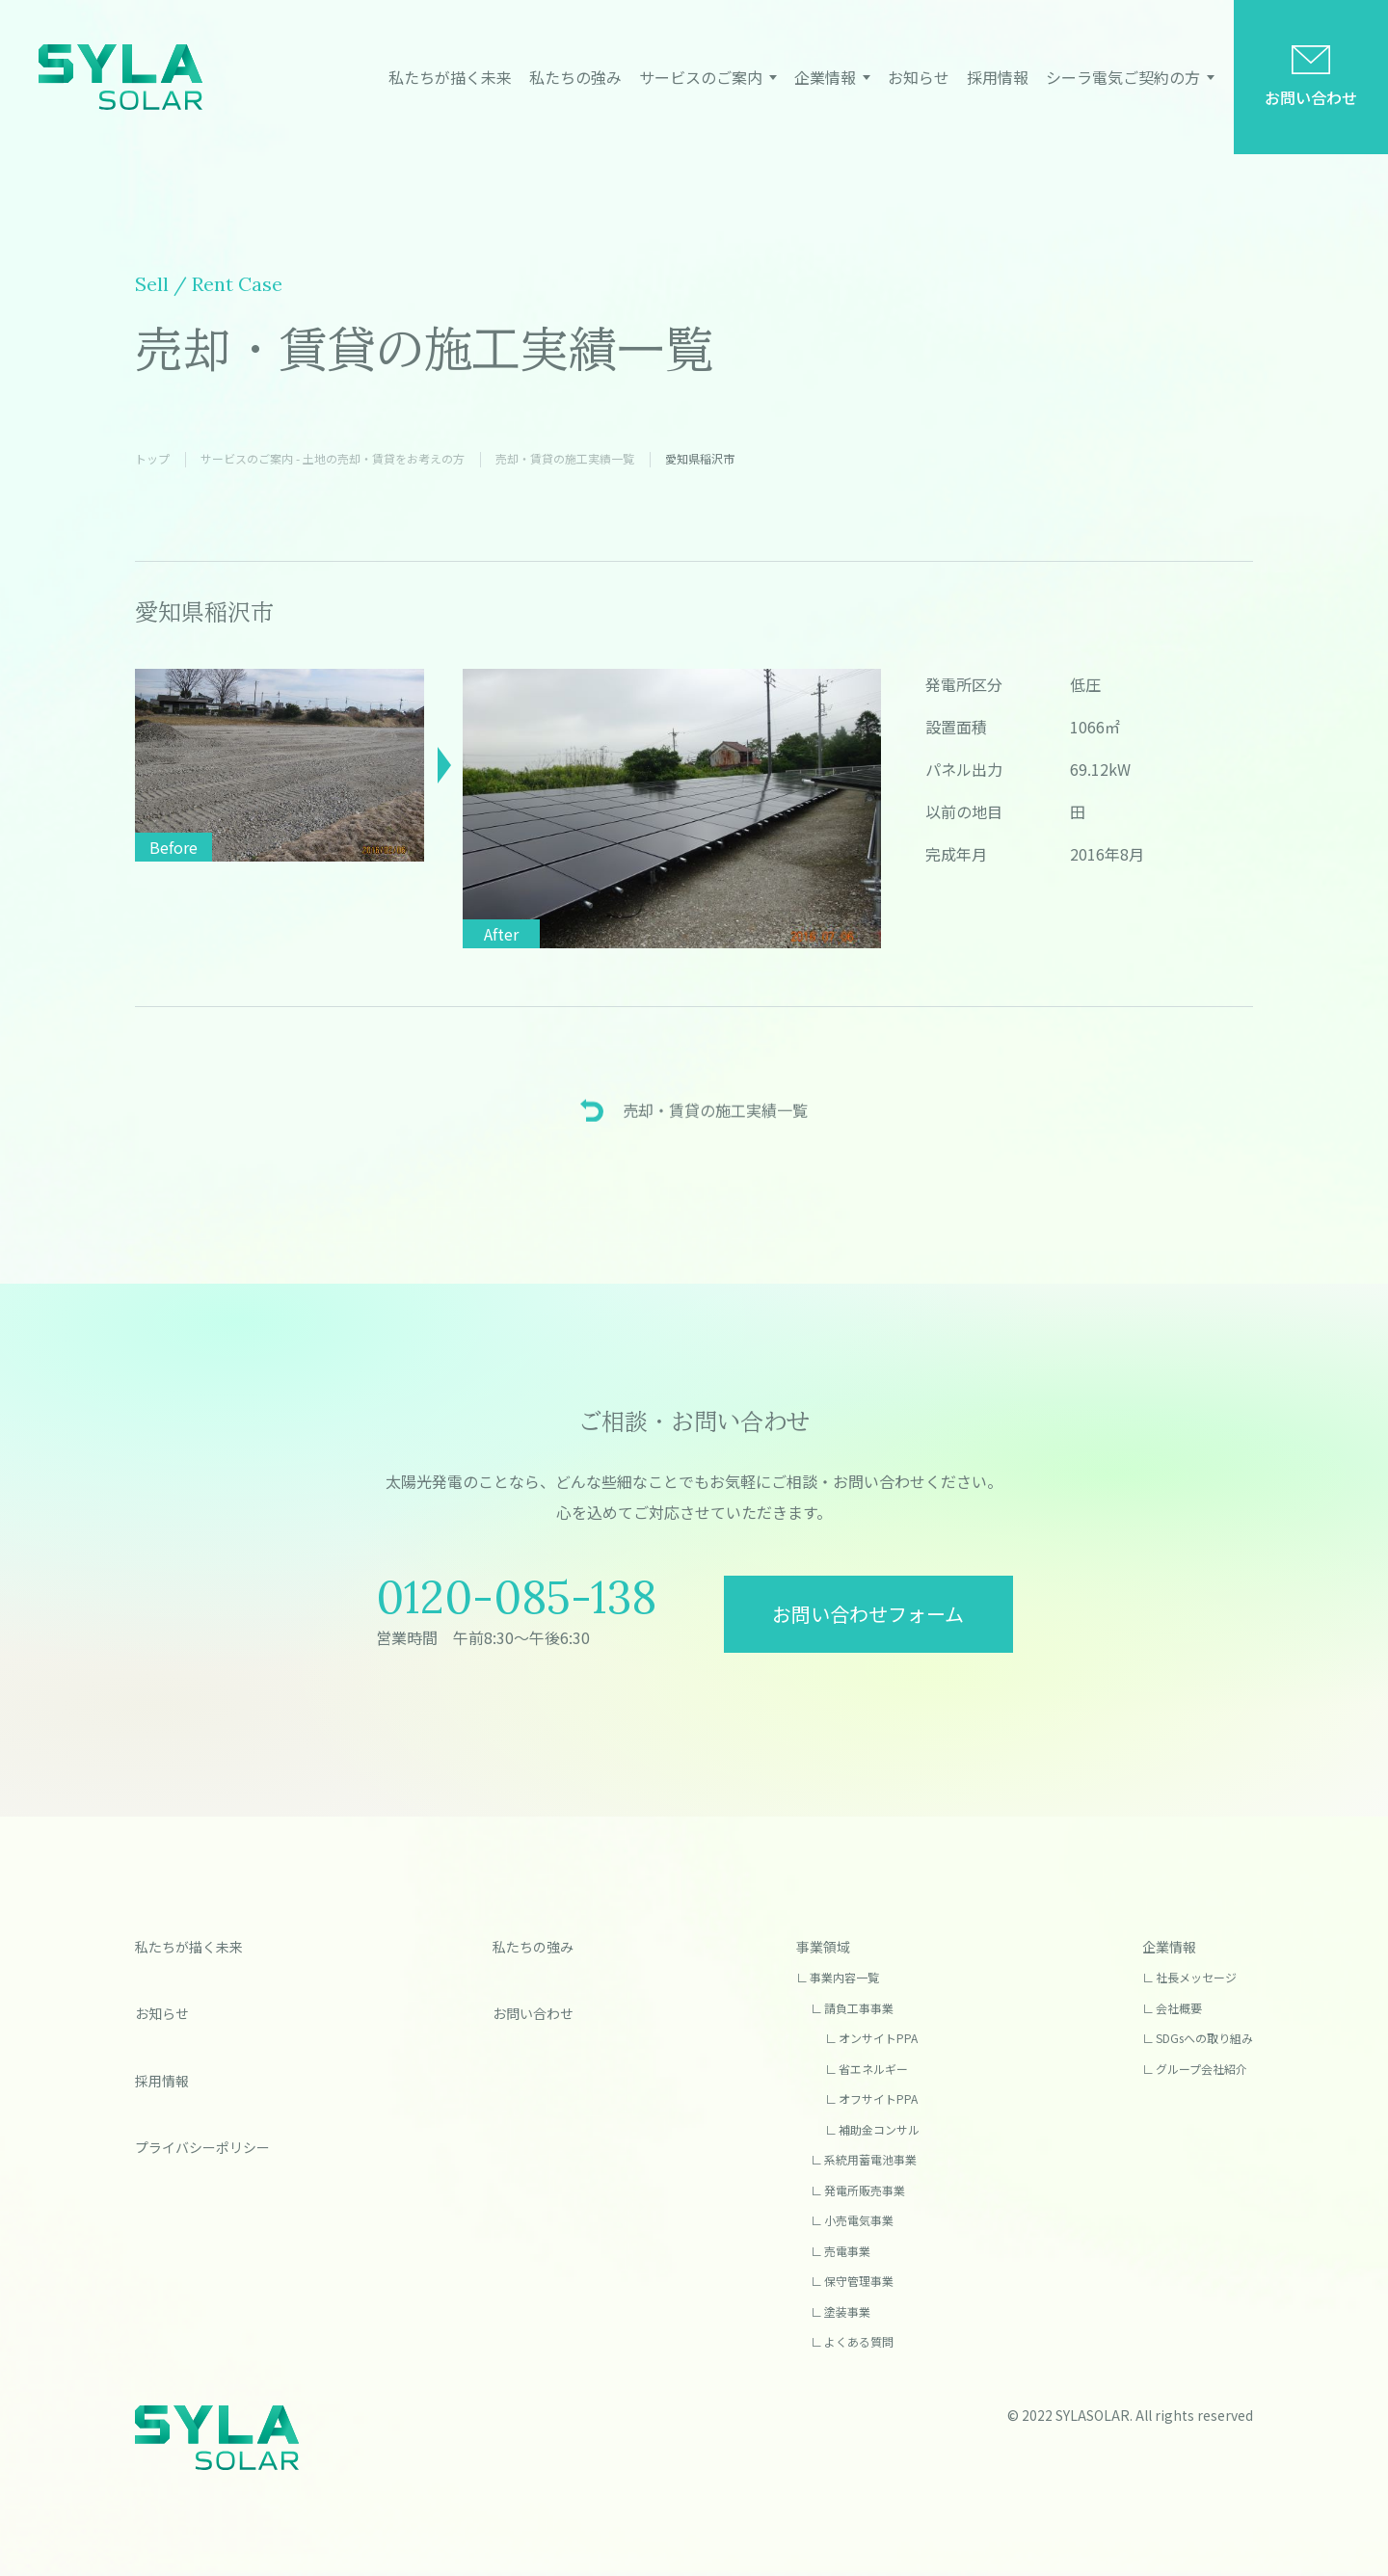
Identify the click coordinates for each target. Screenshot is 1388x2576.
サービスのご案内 (700, 77)
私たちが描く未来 (450, 77)
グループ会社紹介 (1201, 2068)
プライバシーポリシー (202, 2147)
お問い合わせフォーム (868, 1614)
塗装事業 (847, 2311)
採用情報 (997, 77)
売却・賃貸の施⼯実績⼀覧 (564, 458)
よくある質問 (859, 2341)
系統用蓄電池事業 (870, 2159)
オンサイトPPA (878, 2038)
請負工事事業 (859, 2008)
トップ (152, 458)
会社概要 (1179, 2008)
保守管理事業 (859, 2280)
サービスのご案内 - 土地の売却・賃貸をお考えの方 (332, 458)
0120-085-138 (516, 1597)
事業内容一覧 (844, 1977)
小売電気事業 (859, 2220)
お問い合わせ (1311, 97)
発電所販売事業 (864, 2190)
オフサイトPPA (878, 2098)
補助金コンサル (879, 2129)
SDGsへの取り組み (1204, 2038)
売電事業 (847, 2251)
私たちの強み (575, 77)
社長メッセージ (1196, 1977)
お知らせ (918, 77)
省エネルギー (873, 2068)
